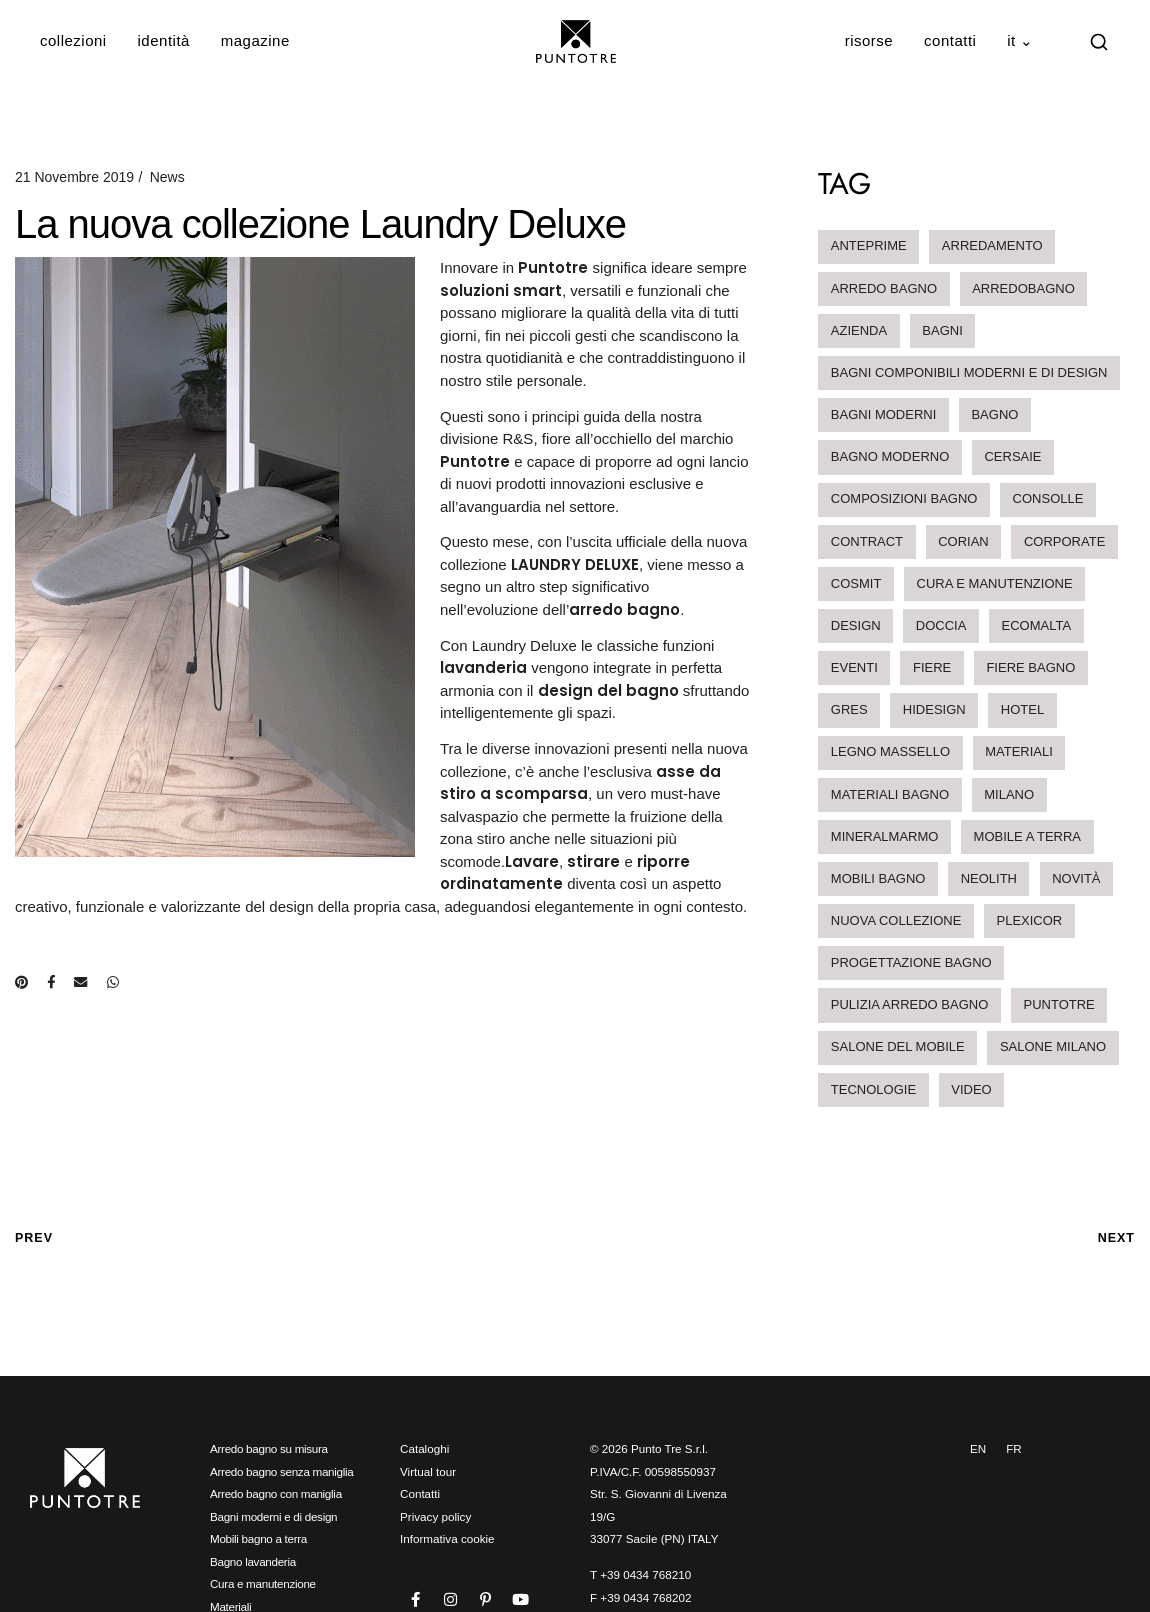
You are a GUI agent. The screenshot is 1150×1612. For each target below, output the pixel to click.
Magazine (255, 40)
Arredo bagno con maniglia (276, 1493)
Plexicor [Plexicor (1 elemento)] (1030, 920)
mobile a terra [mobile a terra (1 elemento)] (1027, 836)
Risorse (869, 40)
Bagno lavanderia (253, 1561)
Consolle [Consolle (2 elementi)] (1048, 498)
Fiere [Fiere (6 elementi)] (932, 667)
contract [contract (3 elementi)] (867, 541)
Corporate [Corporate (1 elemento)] (1064, 541)
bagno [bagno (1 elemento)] (994, 414)
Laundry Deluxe (524, 645)
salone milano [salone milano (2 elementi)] (1053, 1046)
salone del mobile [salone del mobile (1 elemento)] (898, 1046)
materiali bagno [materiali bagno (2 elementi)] (890, 794)
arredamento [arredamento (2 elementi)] (992, 245)
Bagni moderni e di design (273, 1516)
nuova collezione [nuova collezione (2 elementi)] (896, 920)
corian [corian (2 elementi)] (963, 541)
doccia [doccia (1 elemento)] (941, 625)
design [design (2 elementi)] (856, 625)
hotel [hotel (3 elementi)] (1022, 709)
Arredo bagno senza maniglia (282, 1471)
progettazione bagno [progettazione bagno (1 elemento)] (911, 962)
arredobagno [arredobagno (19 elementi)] (1023, 288)
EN (978, 1448)
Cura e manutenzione (263, 1583)
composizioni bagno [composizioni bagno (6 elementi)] (904, 498)
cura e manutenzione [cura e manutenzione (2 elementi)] (995, 583)
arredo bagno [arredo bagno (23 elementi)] (884, 288)
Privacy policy (435, 1516)
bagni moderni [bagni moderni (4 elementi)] (883, 414)
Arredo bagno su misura (269, 1448)
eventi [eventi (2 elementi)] (854, 667)
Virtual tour (428, 1471)
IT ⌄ (1020, 40)
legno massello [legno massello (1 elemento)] (890, 751)
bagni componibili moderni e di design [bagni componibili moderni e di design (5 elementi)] (969, 372)
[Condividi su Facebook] (51, 982)
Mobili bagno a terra (258, 1538)
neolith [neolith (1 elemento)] (989, 878)
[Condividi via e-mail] (80, 982)
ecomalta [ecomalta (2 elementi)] (1037, 625)
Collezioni (73, 40)
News (167, 177)
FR (1014, 1448)
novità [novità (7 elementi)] (1076, 878)
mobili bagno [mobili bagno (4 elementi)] (878, 878)
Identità (164, 40)
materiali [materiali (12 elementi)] (1019, 751)
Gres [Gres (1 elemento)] (849, 709)
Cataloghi (424, 1448)
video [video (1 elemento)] (971, 1089)
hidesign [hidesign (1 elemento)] (934, 709)
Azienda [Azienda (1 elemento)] (859, 330)
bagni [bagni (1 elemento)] (942, 330)
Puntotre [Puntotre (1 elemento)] (1058, 1004)
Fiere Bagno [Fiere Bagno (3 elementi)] (1030, 667)
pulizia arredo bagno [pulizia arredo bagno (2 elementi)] (910, 1004)
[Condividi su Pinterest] (21, 982)
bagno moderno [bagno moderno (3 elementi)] (890, 456)
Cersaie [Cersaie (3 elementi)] (1012, 456)
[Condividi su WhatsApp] (113, 982)
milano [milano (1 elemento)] (1009, 794)
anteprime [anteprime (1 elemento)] (869, 245)
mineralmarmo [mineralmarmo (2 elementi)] (885, 836)
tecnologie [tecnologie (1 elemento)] (873, 1089)
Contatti (950, 40)
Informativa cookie (447, 1538)
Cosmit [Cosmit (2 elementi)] (856, 583)
